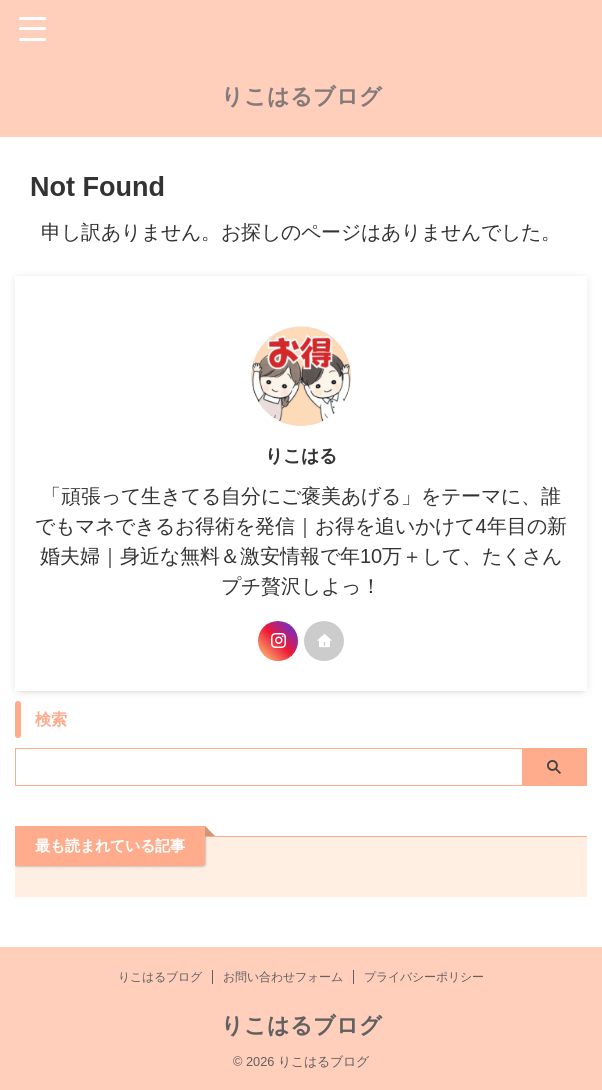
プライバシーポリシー (424, 977)
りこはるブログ (301, 96)
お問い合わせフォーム (283, 977)
